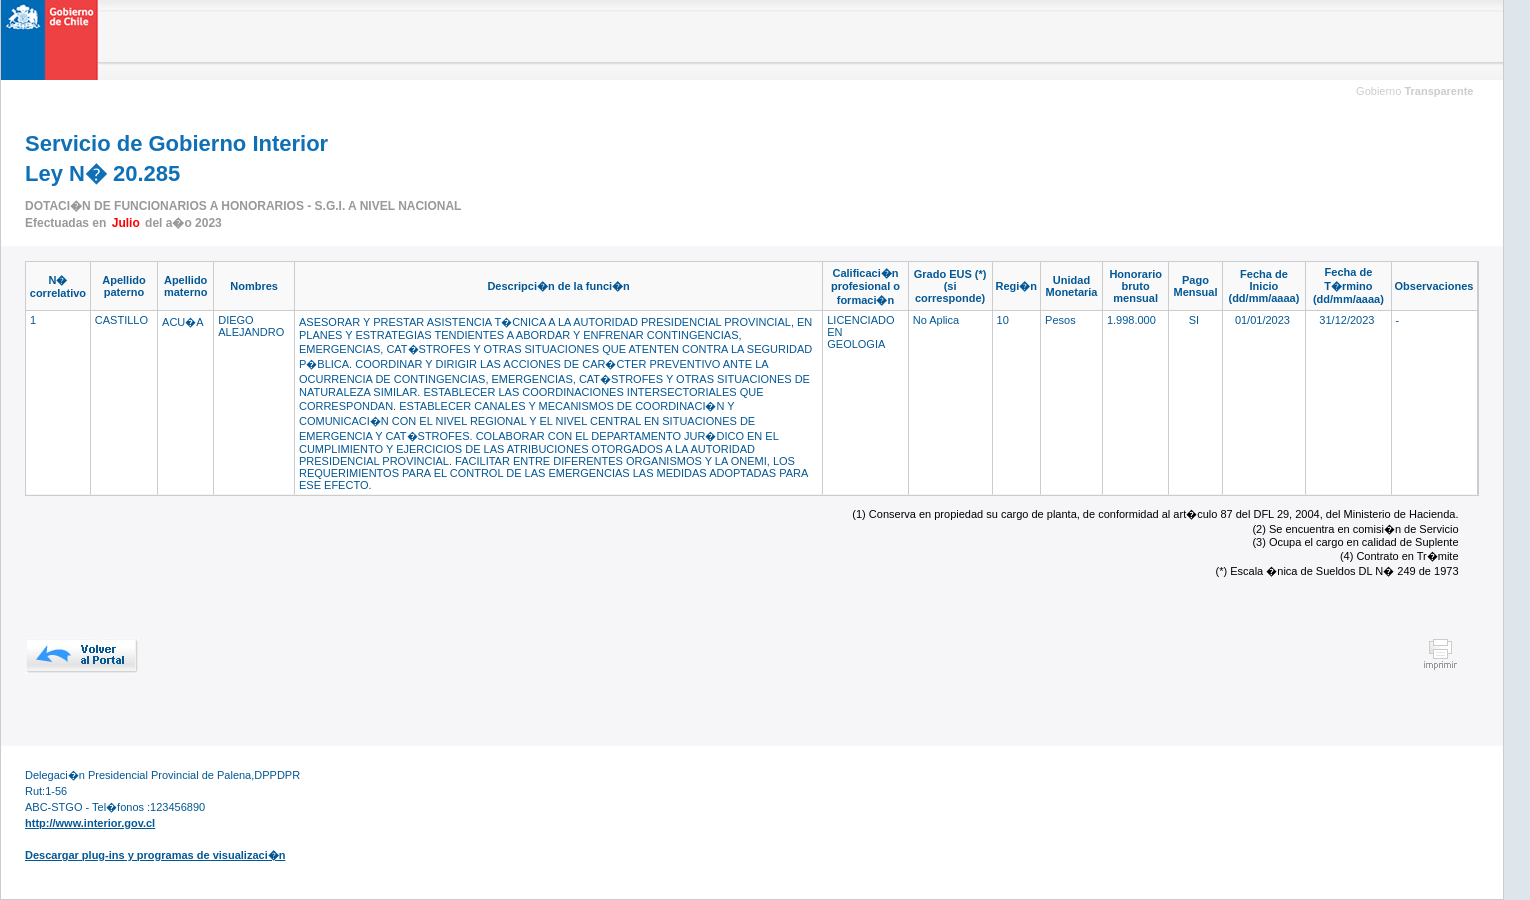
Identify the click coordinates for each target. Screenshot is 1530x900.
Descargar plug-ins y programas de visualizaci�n (155, 855)
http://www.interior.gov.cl (90, 823)
